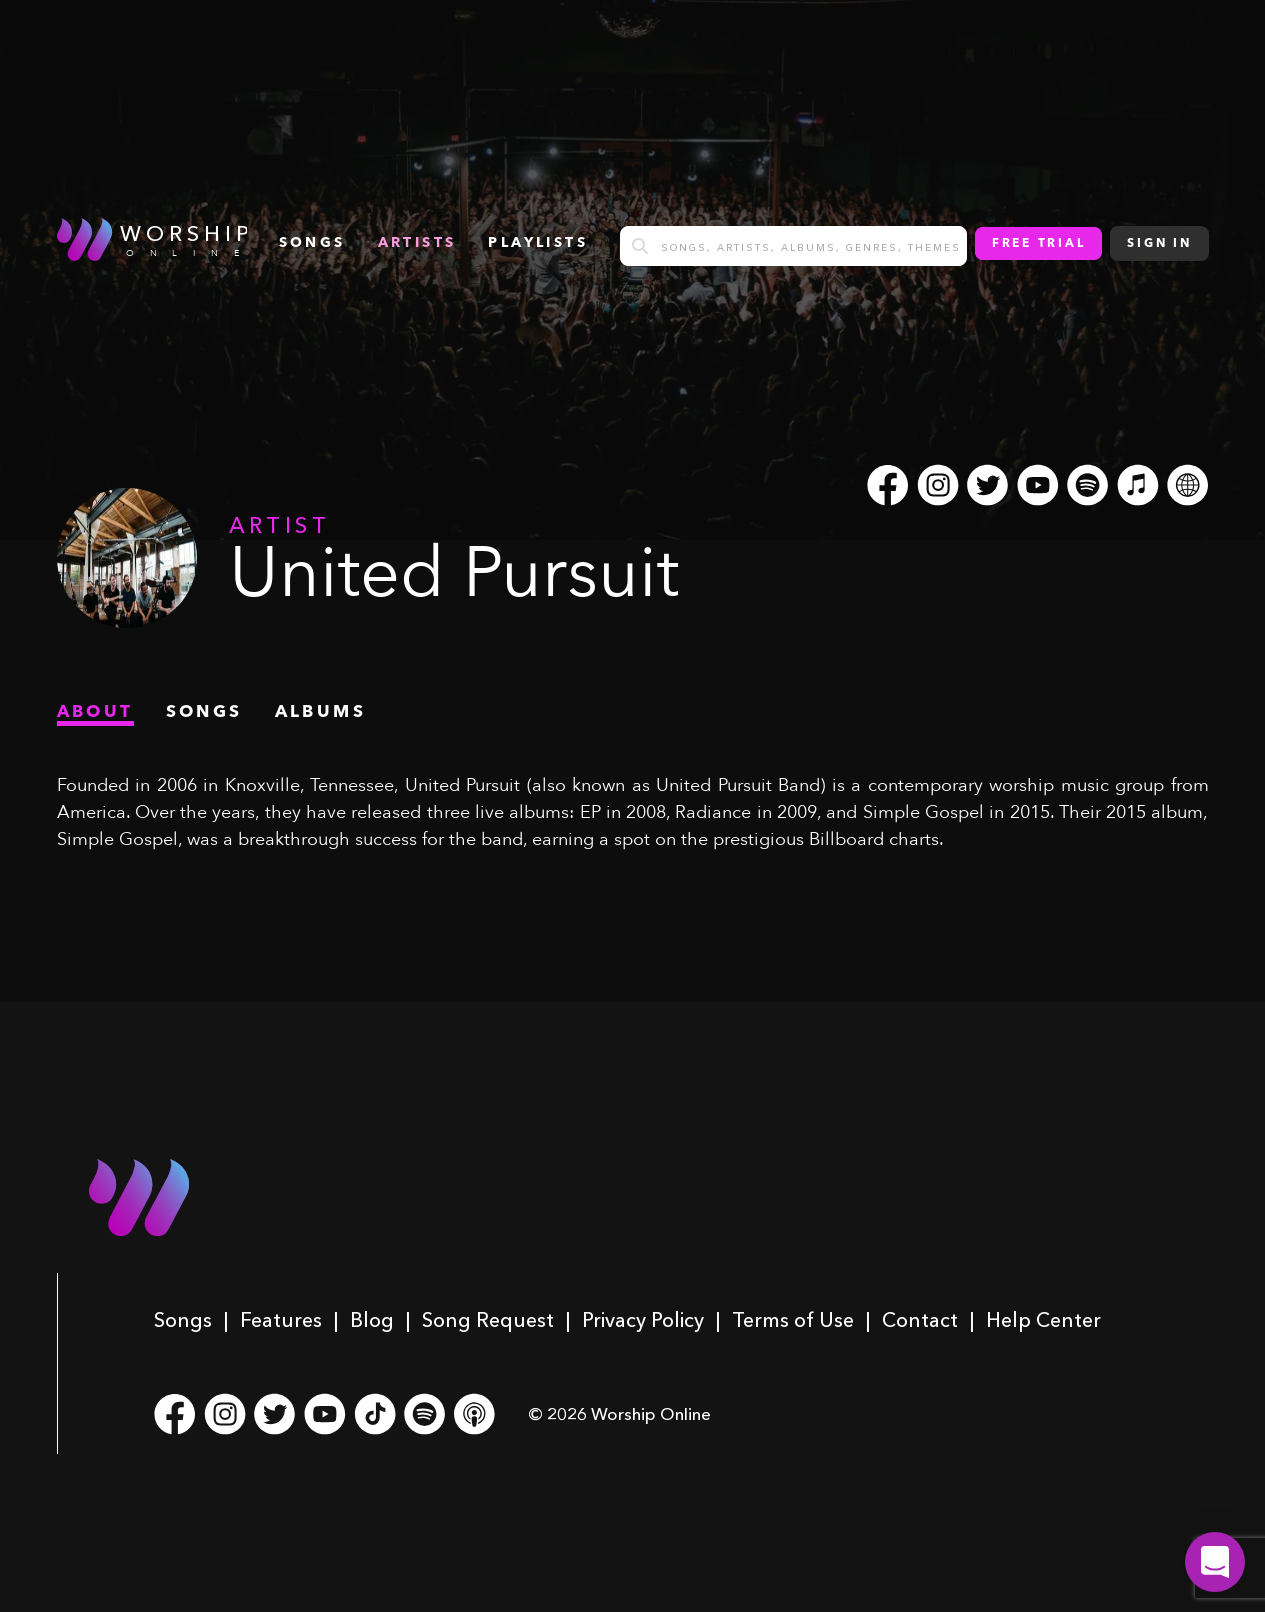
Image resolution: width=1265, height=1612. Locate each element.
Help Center (1043, 1320)
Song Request (488, 1320)
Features (281, 1320)
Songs (183, 1320)
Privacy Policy (643, 1320)
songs (312, 243)
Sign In (1159, 244)
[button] (1215, 1562)
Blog (372, 1320)
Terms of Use (793, 1320)
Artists (417, 243)
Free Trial (1039, 244)
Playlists (538, 243)
